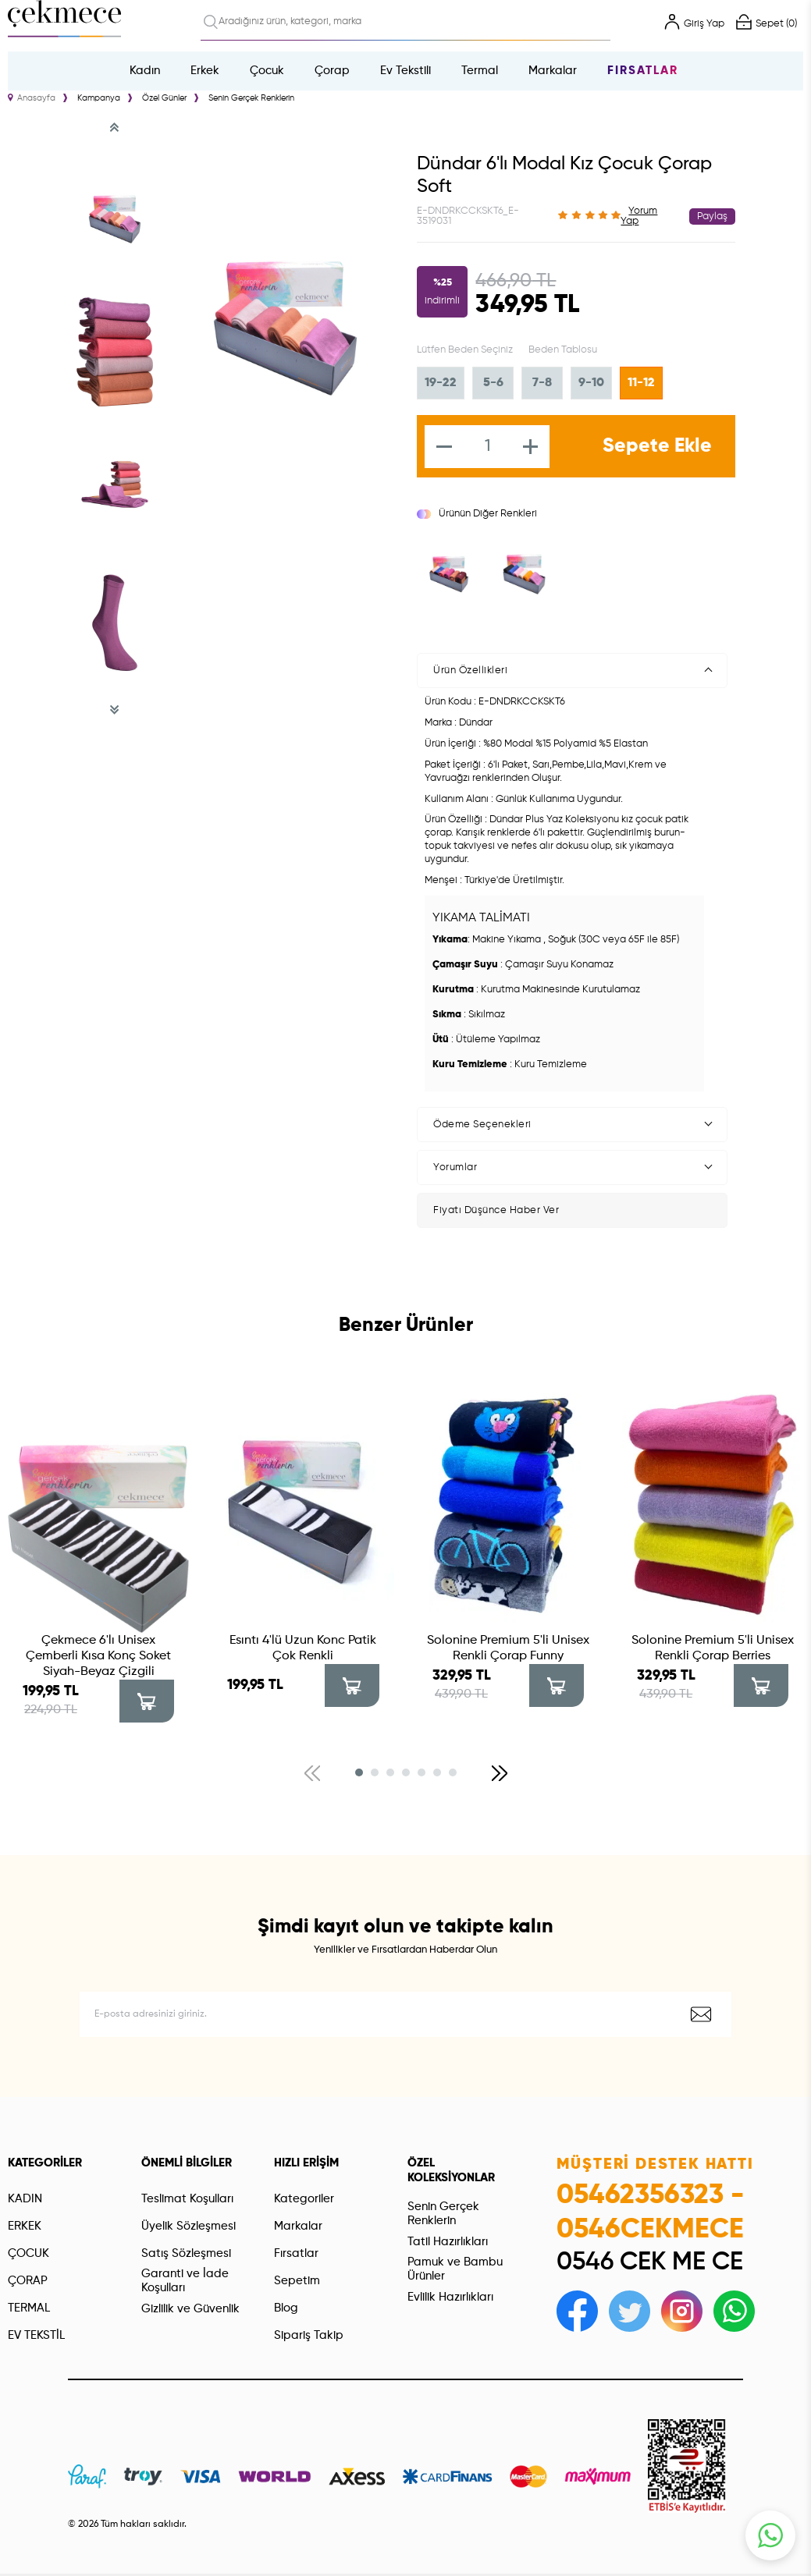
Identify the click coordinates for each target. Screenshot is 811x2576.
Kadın (145, 70)
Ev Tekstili (405, 70)
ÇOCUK (28, 2253)
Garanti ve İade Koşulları (185, 2281)
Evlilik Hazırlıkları (450, 2297)
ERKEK (24, 2226)
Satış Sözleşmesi (186, 2253)
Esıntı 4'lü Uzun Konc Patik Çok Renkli (302, 1648)
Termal (479, 70)
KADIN (25, 2199)
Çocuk (267, 70)
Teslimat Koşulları (187, 2199)
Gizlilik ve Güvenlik (190, 2309)
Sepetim (297, 2281)
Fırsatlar (642, 70)
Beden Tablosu (562, 350)
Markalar (552, 70)
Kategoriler (304, 2199)
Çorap (332, 70)
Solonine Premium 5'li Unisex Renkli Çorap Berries (712, 1648)
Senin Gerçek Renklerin (443, 2214)
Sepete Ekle (657, 446)
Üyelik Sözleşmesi (188, 2226)
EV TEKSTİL (36, 2335)
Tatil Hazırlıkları (447, 2242)
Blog (286, 2308)
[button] (359, 1772)
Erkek (204, 70)
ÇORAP (28, 2281)
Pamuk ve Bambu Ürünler (455, 2269)
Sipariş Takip (308, 2335)
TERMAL (29, 2308)
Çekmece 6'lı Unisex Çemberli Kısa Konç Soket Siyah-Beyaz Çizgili (98, 1656)
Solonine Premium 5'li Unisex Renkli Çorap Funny (508, 1648)
